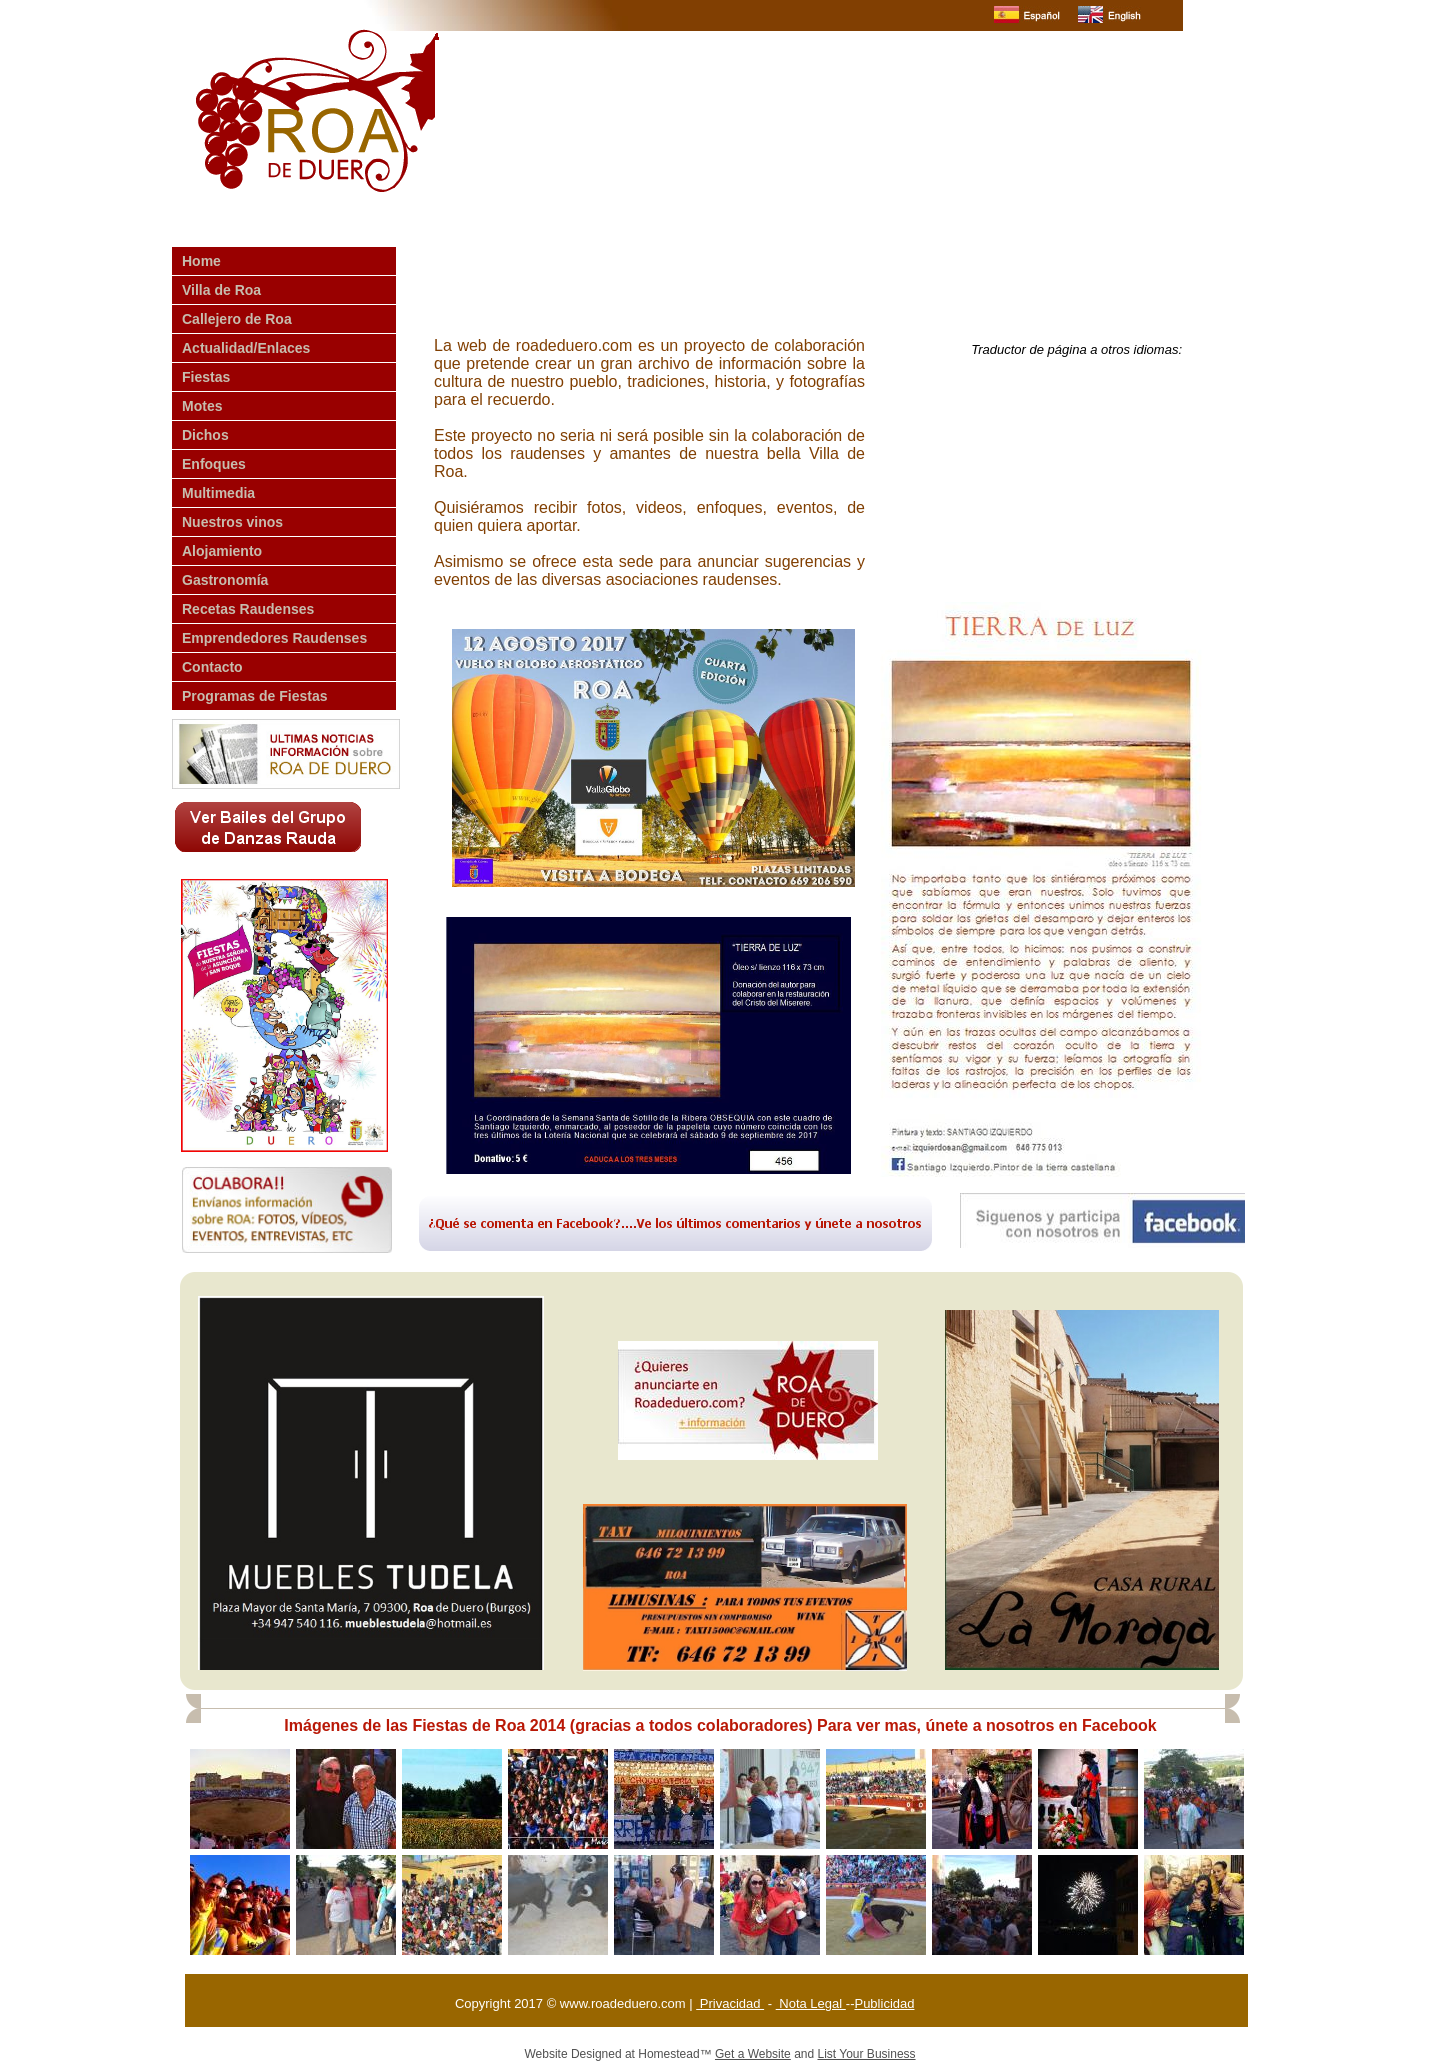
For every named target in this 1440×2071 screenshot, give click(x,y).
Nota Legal (811, 2003)
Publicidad (884, 2003)
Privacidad (730, 2003)
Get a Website (753, 2054)
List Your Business (867, 2054)
